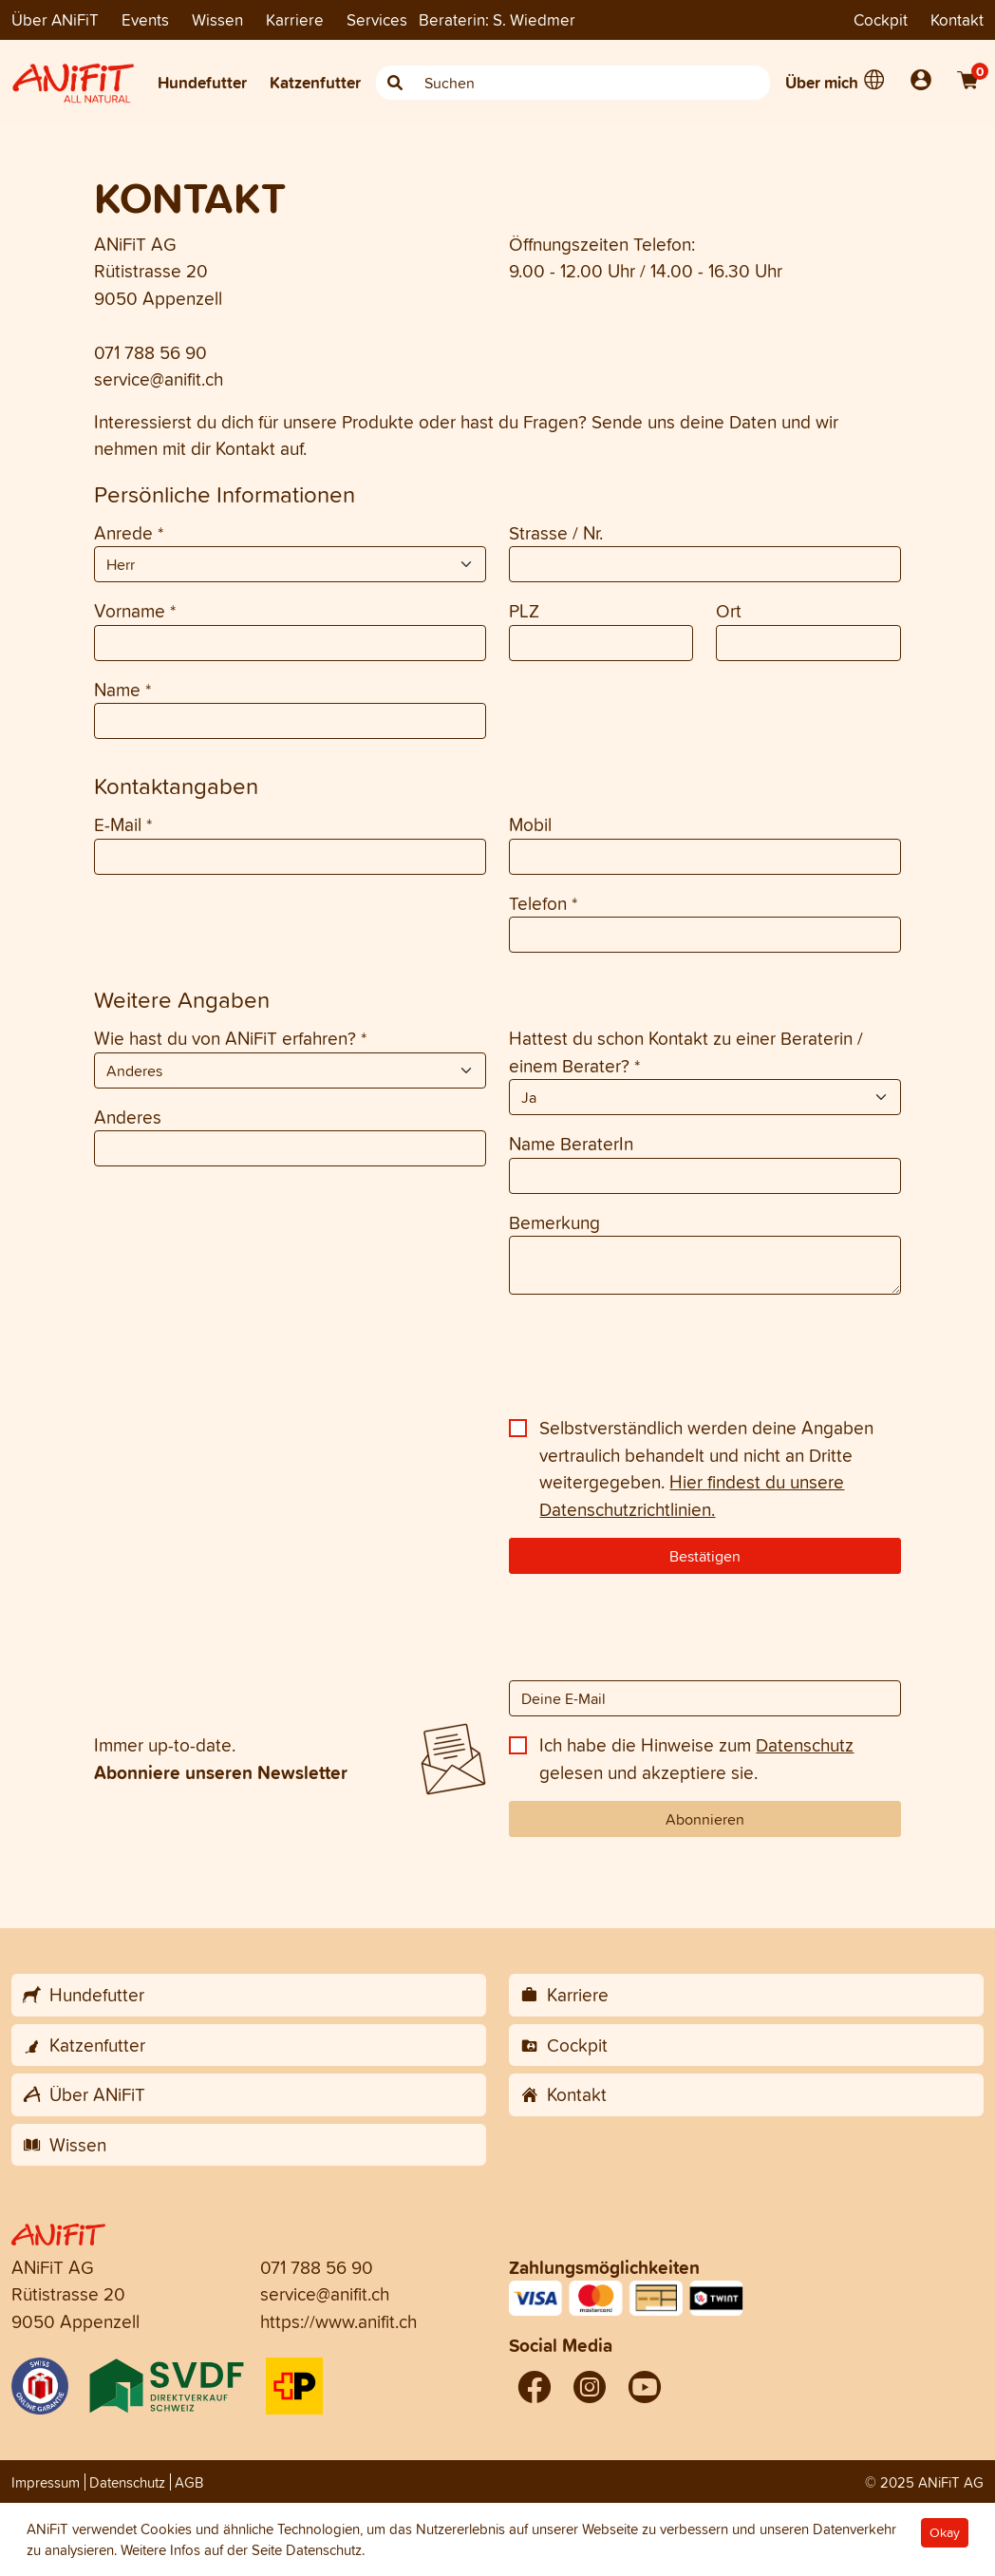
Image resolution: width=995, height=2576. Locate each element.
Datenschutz (805, 1744)
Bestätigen (705, 1555)
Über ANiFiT (55, 19)
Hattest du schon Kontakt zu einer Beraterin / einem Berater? (686, 1052)
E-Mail (123, 824)
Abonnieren (705, 1819)
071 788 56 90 (150, 352)
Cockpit (881, 19)
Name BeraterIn (571, 1143)
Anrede (128, 532)
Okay (944, 2533)
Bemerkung (554, 1222)
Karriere (295, 19)
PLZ (524, 610)
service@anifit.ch (158, 379)
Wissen (217, 19)
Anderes (127, 1117)
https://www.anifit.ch (338, 2321)
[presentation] (238, 1362)
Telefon (543, 903)
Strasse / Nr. (556, 532)
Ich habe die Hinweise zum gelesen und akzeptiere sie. (696, 1758)
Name (122, 689)
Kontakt (957, 19)
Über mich (821, 82)
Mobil (530, 824)
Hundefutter (202, 82)
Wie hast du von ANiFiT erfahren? (230, 1038)
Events (145, 19)
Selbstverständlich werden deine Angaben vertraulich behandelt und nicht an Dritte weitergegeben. (706, 1468)
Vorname (135, 610)
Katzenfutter (315, 82)
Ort (729, 610)
